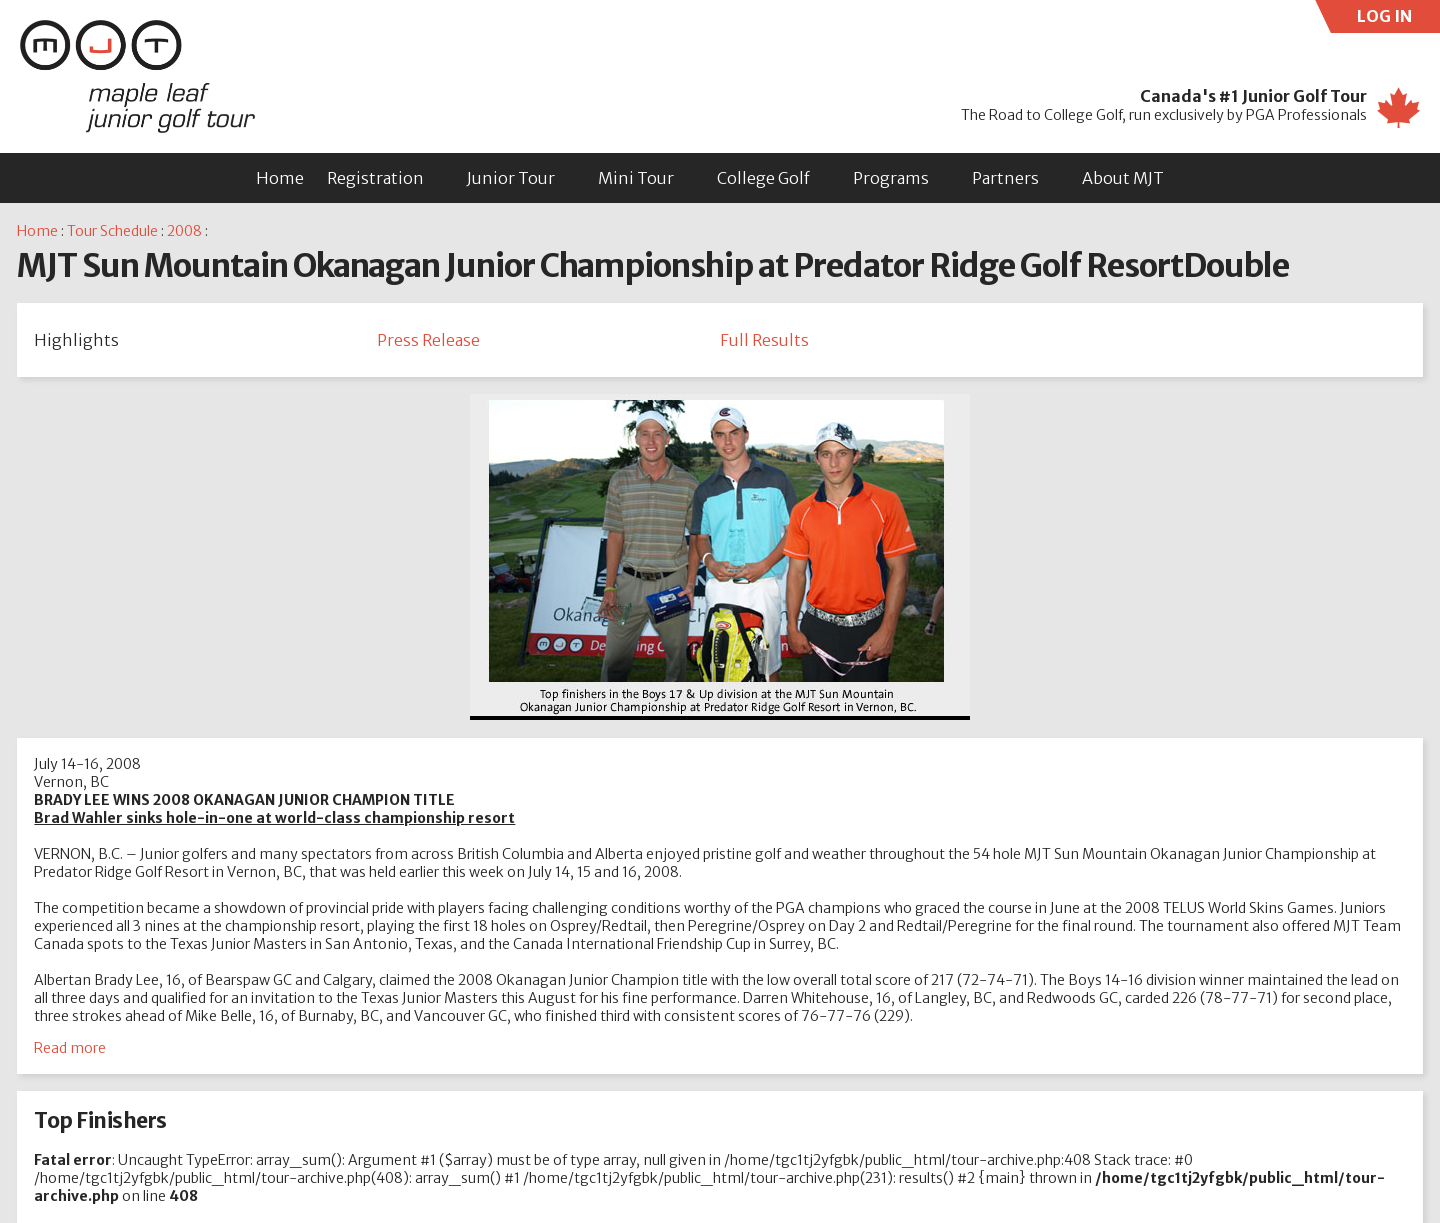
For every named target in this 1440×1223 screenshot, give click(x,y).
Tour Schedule (112, 231)
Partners (1005, 178)
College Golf (763, 178)
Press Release (428, 340)
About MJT (1123, 178)
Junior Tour (511, 178)
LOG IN (1399, 19)
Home (280, 178)
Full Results (764, 340)
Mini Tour (636, 178)
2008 (184, 231)
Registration (375, 178)
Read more (70, 1048)
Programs (891, 178)
